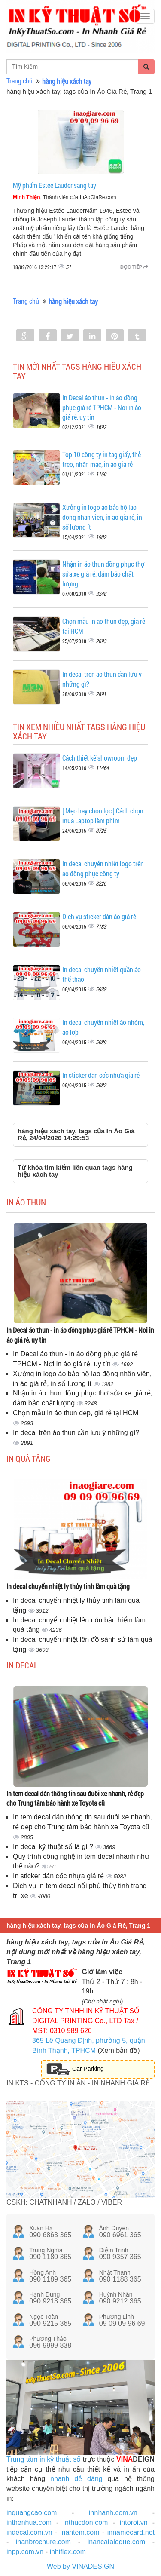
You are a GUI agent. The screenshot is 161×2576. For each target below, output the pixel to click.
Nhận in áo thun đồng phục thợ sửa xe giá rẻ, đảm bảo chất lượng (103, 573)
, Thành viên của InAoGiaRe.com (64, 197)
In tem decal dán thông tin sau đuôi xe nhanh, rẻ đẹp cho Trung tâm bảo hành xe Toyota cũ (75, 1798)
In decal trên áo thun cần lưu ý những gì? (76, 1432)
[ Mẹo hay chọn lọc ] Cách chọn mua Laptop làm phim (102, 815)
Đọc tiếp (134, 267)
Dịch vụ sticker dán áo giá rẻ (99, 916)
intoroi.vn (134, 2522)
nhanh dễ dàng (76, 2478)
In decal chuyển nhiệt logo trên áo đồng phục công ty (103, 868)
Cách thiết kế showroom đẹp (99, 757)
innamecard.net (131, 2532)
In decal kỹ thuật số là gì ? (54, 1846)
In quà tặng (28, 1458)
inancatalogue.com (116, 2541)
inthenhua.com (29, 2522)
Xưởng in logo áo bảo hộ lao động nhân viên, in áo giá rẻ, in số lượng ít (102, 517)
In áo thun (26, 1202)
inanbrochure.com (43, 2541)
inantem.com (80, 2532)
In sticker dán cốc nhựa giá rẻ (101, 1074)
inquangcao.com (31, 2512)
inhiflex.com (67, 2551)
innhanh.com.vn (113, 2512)
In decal (22, 1665)
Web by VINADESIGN (80, 2566)
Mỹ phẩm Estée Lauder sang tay (54, 185)
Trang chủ (19, 80)
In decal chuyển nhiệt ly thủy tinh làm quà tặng (68, 1586)
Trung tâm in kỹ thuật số (43, 2459)
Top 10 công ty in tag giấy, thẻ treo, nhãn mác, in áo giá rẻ (101, 459)
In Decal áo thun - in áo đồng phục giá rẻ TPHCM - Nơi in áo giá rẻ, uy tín (101, 407)
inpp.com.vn (24, 2551)
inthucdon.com (85, 2522)
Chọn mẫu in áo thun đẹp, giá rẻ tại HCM (75, 1413)
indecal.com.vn (29, 2532)
